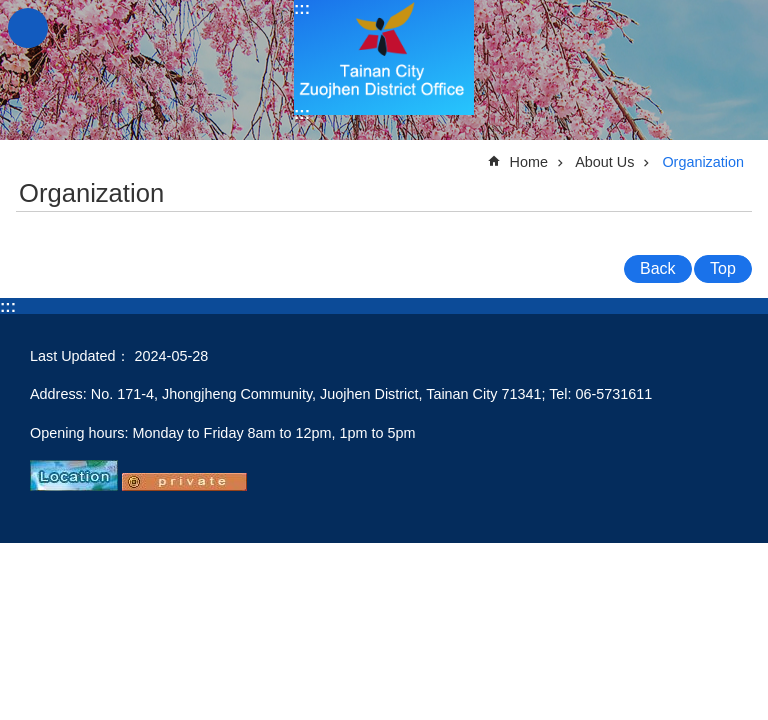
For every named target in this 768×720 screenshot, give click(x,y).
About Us (604, 162)
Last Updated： (80, 356)
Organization (703, 162)
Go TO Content (10, 10)
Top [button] (723, 268)
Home (529, 162)
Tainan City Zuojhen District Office (384, 57)
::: (302, 8)
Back (658, 268)
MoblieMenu (28, 28)
